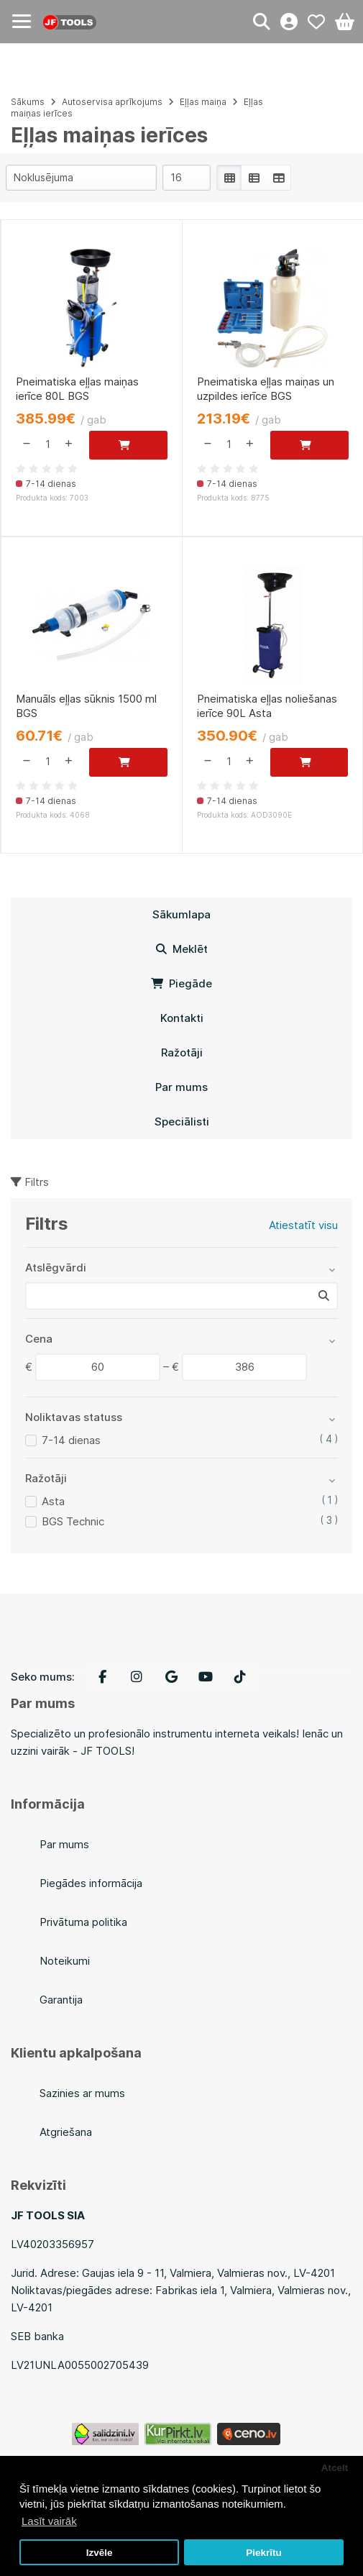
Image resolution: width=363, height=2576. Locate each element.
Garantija (61, 1999)
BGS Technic (73, 1521)
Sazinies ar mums (82, 2093)
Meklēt (182, 949)
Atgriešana (66, 2132)
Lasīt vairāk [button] (49, 2521)
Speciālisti (182, 1121)
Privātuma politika (83, 1922)
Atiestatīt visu (303, 1225)
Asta (53, 1501)
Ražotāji (182, 1052)
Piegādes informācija (91, 1883)
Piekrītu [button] (264, 2552)
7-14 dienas (71, 1440)
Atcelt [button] (335, 2467)
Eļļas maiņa (203, 101)
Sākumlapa (181, 914)
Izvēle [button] (99, 2552)
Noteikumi (65, 1961)
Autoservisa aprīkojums (112, 101)
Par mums (181, 1087)
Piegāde (181, 983)
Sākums (28, 101)
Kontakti (181, 1018)
